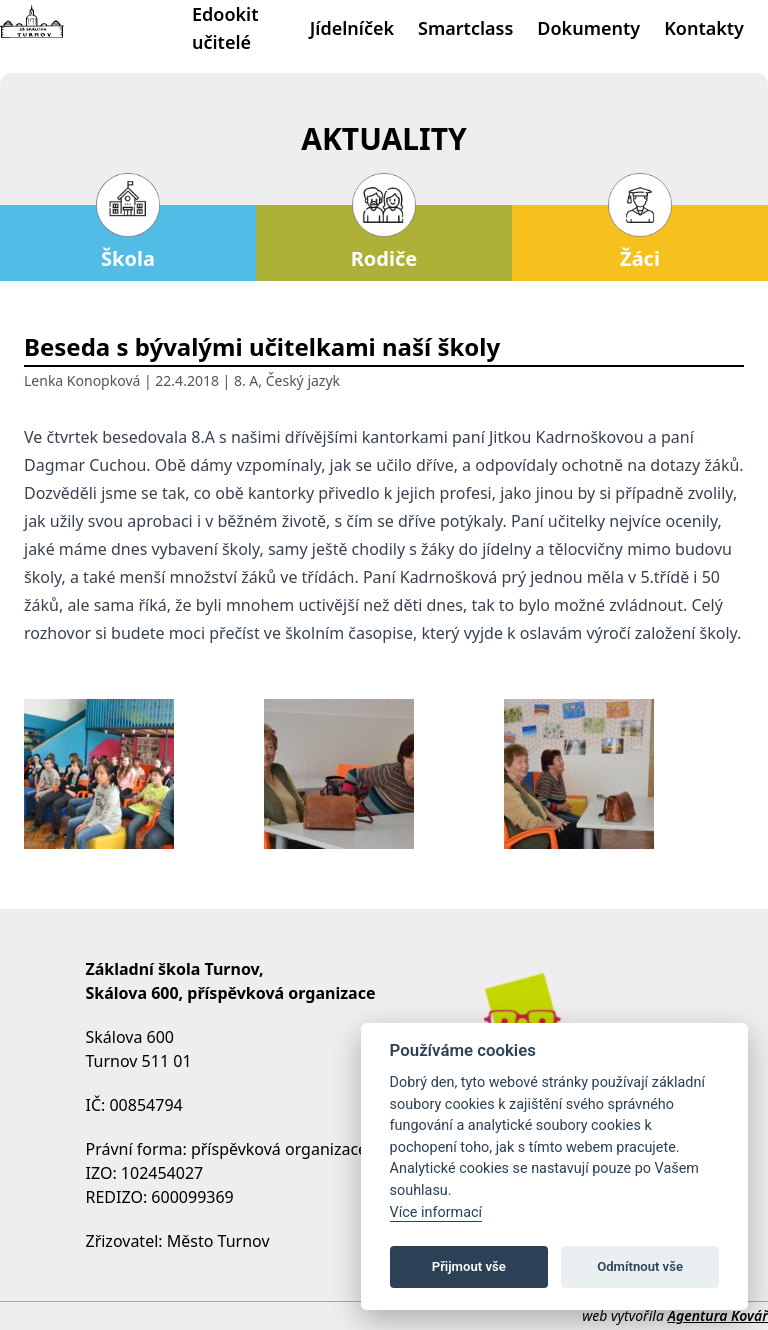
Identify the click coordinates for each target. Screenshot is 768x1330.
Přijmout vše (469, 1266)
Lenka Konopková (82, 380)
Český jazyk (303, 380)
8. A (246, 380)
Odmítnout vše (640, 1266)
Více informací (436, 1212)
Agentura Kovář (718, 1315)
